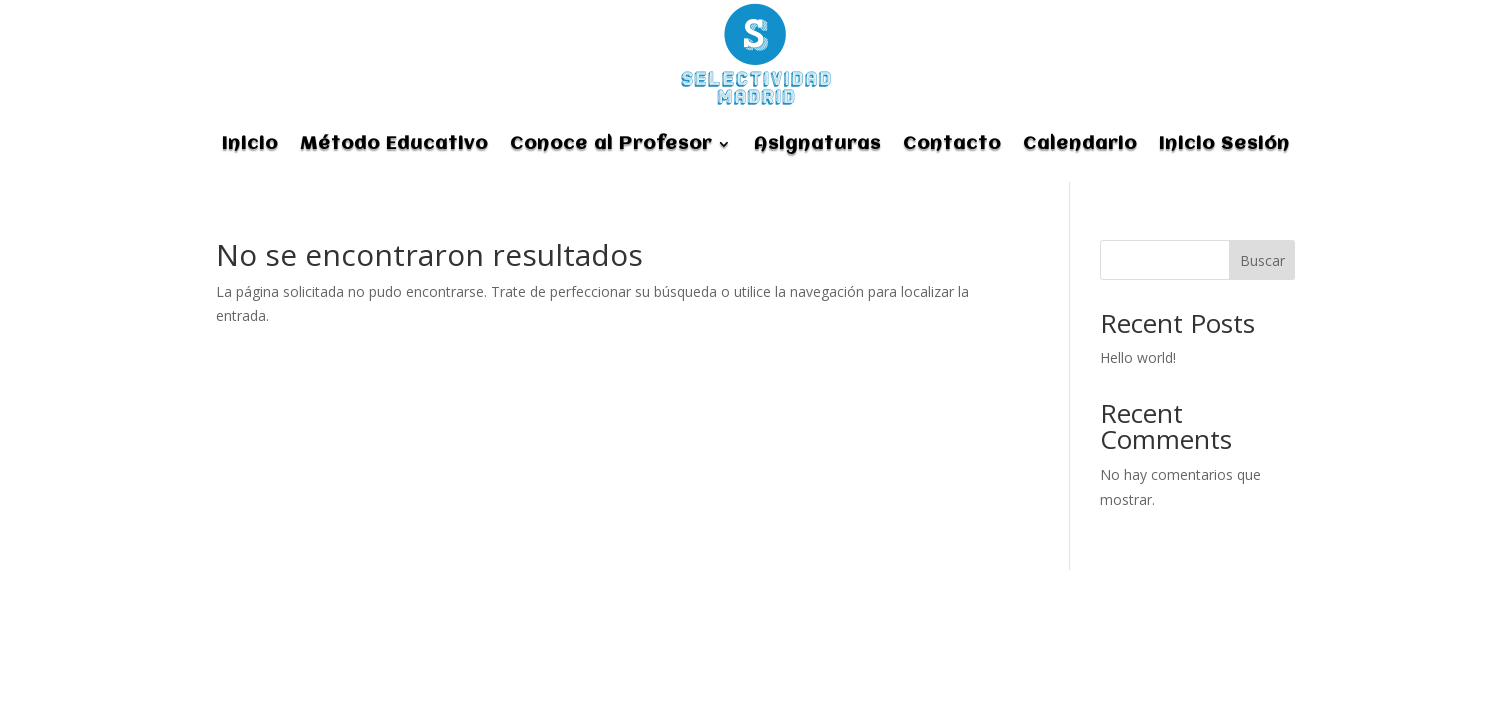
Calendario (1080, 144)
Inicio (250, 144)
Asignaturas (817, 144)
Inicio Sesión (1224, 144)
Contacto (952, 144)
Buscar (1262, 260)
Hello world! (1138, 357)
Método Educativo (394, 144)
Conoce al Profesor (611, 144)
